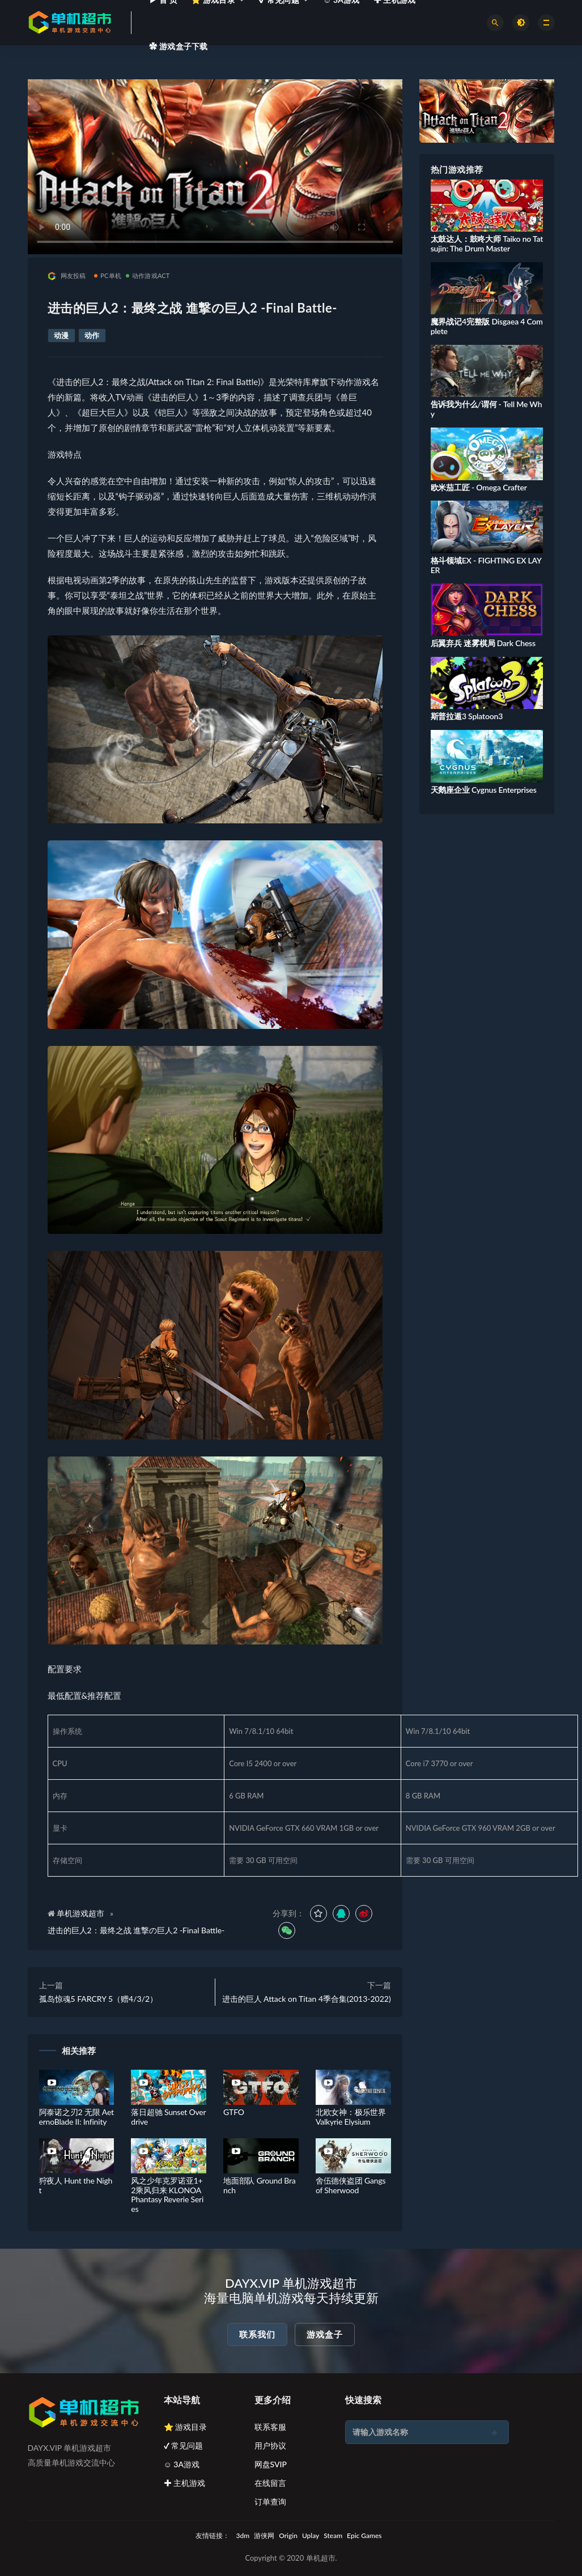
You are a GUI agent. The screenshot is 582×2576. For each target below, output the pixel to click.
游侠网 (264, 2535)
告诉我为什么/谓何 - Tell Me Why (486, 408)
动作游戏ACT (148, 275)
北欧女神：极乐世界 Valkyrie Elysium (351, 2116)
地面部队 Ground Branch (259, 2185)
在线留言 (270, 2483)
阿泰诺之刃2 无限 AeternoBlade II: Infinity (76, 2116)
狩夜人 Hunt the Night (76, 2185)
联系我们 (257, 2334)
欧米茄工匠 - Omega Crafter (479, 487)
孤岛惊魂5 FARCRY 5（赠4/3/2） (98, 1998)
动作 (92, 335)
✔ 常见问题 (183, 2445)
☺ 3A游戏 (182, 2464)
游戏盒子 (325, 2334)
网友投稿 (67, 276)
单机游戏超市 (80, 1913)
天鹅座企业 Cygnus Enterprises (484, 789)
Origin (288, 2535)
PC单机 (107, 275)
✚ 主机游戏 (185, 2483)
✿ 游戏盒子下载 (178, 46)
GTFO (233, 2112)
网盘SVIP (270, 2464)
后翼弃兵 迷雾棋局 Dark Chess (483, 643)
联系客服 (270, 2427)
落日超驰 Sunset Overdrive (168, 2116)
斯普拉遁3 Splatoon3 (467, 716)
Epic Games (364, 2535)
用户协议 (270, 2445)
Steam (333, 2535)
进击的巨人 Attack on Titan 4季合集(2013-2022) (306, 1998)
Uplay (310, 2535)
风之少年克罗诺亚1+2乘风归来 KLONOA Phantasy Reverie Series (167, 2195)
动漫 (61, 335)
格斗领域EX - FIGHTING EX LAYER (486, 565)
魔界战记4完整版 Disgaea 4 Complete (487, 326)
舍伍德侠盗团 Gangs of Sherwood (350, 2185)
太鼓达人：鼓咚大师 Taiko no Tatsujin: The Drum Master (487, 243)
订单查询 (270, 2501)
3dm (243, 2535)
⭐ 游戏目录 (185, 2427)
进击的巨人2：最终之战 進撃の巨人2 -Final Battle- (136, 1930)
